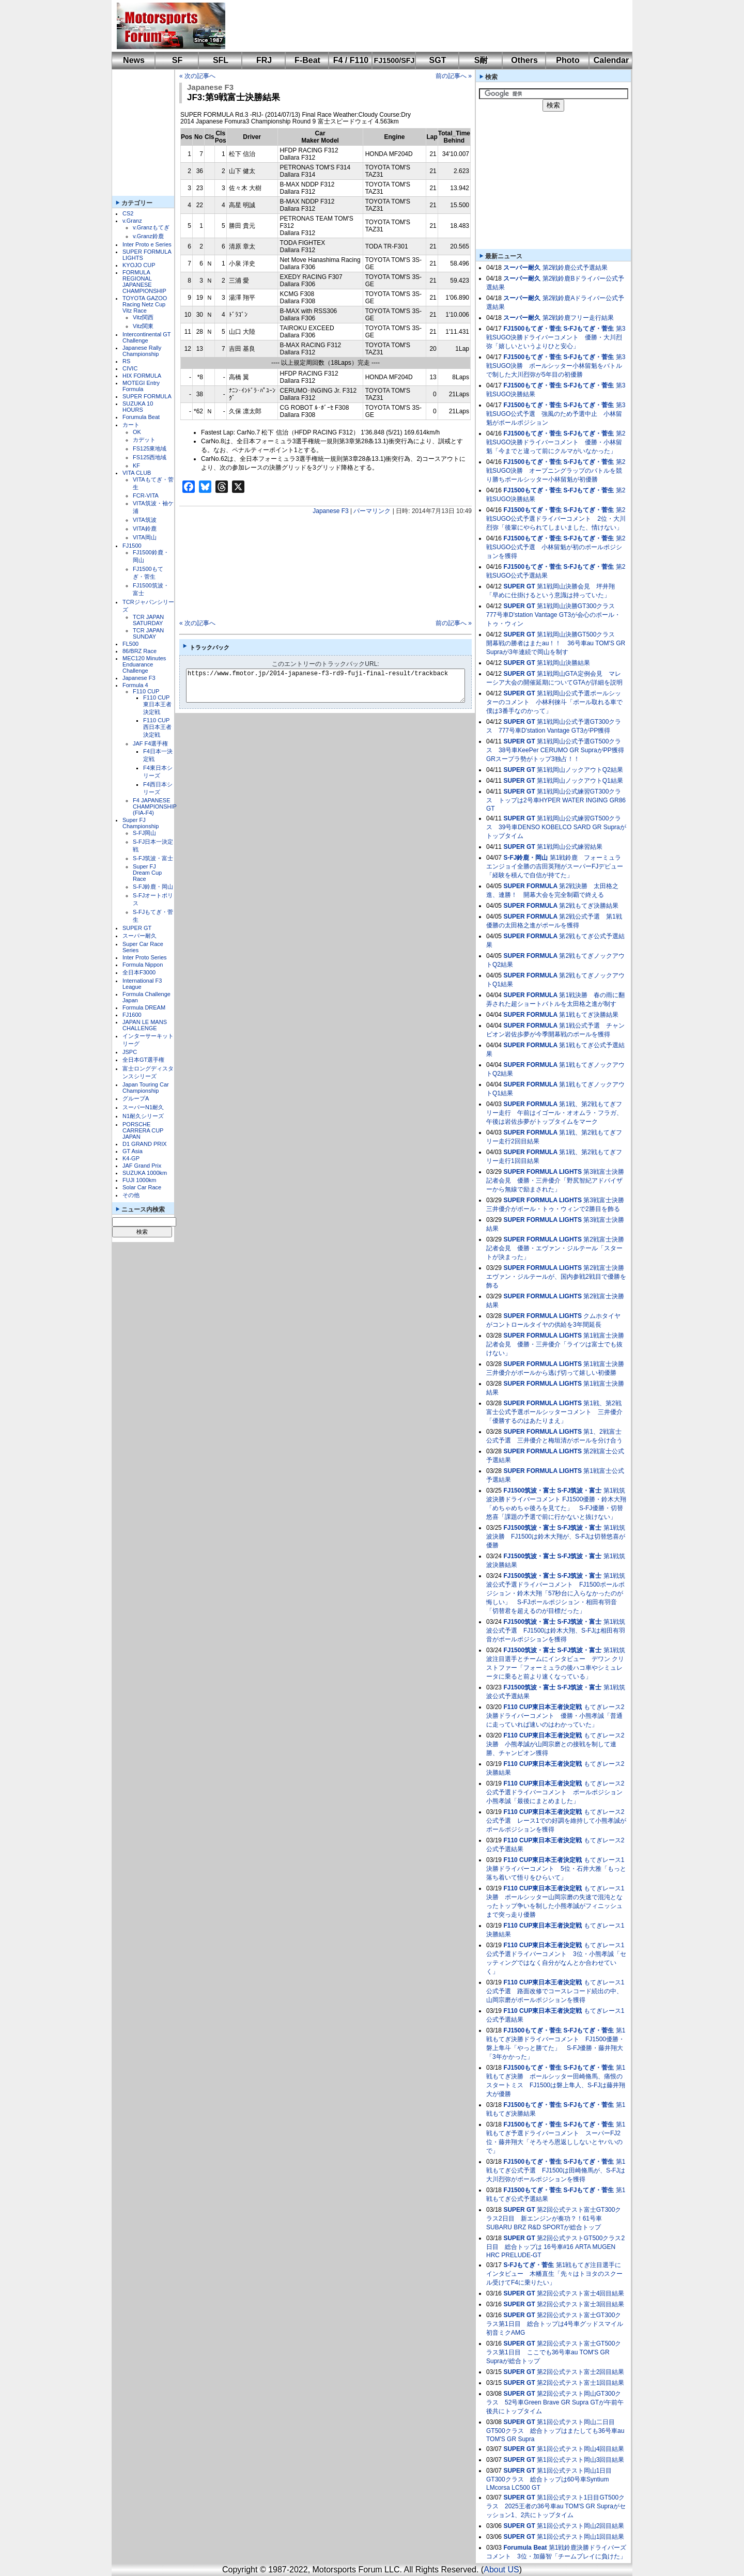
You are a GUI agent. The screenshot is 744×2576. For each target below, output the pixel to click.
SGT (437, 60)
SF (177, 60)
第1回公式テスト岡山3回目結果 (580, 2459)
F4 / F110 (350, 60)
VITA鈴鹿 (145, 528)
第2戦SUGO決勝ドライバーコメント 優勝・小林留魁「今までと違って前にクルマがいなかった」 (555, 442)
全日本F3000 (139, 972)
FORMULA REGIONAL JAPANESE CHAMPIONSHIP (144, 281)
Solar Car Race (141, 1187)
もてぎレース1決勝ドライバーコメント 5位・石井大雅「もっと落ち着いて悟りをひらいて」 (556, 1868)
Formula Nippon (142, 964)
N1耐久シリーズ (143, 1116)
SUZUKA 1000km (144, 1173)
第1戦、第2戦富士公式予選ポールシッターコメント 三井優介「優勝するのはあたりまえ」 (554, 1412)
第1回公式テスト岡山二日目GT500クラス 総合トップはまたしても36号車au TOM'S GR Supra (555, 2430)
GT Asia (132, 1151)
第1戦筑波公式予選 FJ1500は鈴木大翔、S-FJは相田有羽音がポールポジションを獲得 (555, 1630)
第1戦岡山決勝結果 (563, 662)
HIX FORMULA (141, 376)
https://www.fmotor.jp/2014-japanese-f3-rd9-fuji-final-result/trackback (334, 686)
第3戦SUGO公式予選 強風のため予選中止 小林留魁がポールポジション (555, 413)
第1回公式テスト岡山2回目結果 (580, 2526)
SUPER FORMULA (147, 396)
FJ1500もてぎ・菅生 (532, 328)
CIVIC (129, 368)
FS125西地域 (149, 457)
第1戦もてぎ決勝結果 (588, 1014)
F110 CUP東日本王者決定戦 (157, 704)
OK (137, 432)
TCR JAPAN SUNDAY (148, 633)
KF (136, 465)
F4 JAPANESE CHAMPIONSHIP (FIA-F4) (155, 806)
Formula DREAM (143, 1007)
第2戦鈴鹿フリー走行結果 (578, 317)
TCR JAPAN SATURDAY (148, 620)
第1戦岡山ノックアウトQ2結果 (580, 769)
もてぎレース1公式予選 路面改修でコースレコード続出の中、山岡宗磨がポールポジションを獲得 (555, 1991)
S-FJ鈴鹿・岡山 (153, 886)
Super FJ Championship (140, 823)
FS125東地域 (149, 448)
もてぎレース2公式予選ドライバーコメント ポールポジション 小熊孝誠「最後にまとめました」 (557, 1792)
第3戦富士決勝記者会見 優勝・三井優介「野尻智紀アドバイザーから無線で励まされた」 (555, 1180)
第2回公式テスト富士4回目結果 (580, 2293)
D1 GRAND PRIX (144, 1144)
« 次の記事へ (197, 76)
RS (126, 361)
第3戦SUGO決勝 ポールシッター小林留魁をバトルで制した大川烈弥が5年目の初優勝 (555, 365)
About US (501, 2569)
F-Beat (307, 60)
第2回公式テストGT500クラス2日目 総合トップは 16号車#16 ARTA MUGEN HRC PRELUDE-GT (555, 2246)
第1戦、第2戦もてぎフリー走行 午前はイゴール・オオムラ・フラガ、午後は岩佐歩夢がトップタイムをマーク (554, 1112)
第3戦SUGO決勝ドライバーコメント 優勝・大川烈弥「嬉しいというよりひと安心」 (555, 337)
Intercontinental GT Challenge (146, 337)
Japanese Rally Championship (141, 351)
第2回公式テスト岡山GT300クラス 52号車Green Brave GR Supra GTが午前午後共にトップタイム (555, 2402)
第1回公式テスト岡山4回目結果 (580, 2449)
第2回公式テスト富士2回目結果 (580, 2372)
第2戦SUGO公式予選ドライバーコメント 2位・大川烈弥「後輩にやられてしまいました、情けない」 (556, 518)
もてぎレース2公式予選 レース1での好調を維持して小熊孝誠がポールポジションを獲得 (556, 1820)
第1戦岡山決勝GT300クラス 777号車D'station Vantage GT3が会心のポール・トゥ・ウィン (553, 614)
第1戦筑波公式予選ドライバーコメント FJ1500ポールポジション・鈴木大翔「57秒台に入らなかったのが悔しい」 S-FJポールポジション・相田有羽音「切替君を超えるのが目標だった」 (555, 1593)
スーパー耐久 (139, 936)
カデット (144, 440)
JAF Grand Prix (141, 1165)
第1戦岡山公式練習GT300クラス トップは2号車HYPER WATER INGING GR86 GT (556, 800)
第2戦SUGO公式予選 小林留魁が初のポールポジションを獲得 (555, 547)
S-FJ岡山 (144, 833)
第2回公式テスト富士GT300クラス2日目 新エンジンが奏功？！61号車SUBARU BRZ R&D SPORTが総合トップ (553, 2218)
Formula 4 (135, 685)
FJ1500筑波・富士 (529, 1490)
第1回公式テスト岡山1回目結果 (580, 2536)
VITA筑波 (145, 520)
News (134, 60)
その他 (131, 1195)
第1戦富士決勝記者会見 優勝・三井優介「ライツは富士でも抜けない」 (555, 1344)
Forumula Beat (141, 417)
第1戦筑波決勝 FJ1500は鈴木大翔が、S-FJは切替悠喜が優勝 (555, 1536)
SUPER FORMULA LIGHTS (542, 1171)
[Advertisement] (422, 26)
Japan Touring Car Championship (145, 1087)
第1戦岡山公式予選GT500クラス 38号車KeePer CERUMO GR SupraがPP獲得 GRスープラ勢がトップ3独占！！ (558, 750)
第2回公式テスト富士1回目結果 (580, 2382)
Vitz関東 (143, 326)
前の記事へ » (454, 76)
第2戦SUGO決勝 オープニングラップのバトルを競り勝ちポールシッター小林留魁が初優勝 (555, 470)
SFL (220, 60)
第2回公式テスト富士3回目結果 (580, 2304)
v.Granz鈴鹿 (148, 236)
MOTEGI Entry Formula (141, 386)
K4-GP (131, 1158)
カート (131, 425)
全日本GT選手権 (143, 1060)
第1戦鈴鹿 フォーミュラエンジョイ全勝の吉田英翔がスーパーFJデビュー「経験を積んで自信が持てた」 (554, 866)
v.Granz (132, 221)
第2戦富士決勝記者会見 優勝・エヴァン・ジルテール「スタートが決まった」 (555, 1248)
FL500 (130, 644)
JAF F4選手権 (150, 743)
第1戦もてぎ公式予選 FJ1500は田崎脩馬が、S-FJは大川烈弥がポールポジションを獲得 (555, 2170)
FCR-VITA (146, 495)
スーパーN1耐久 (143, 1107)
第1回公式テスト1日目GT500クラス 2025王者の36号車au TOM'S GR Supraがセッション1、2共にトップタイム (556, 2506)
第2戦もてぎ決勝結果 (588, 905)
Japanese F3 (139, 678)
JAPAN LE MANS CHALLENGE (144, 1025)
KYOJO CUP (139, 265)
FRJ (264, 60)
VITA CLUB (136, 473)
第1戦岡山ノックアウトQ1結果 (580, 780)
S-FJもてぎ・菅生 (588, 328)
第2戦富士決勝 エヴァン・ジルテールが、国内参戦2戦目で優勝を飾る (558, 1276)
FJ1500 (132, 545)
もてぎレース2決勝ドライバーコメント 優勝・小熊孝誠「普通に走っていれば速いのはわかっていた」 (555, 1715)
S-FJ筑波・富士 (153, 858)
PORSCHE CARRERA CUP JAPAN (142, 1130)
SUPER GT (136, 928)
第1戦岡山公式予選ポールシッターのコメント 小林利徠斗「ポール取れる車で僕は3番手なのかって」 (554, 702)
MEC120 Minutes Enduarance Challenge (144, 664)
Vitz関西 (143, 317)
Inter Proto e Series (147, 244)
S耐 (481, 60)
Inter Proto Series (144, 957)
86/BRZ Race (139, 651)
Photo (567, 60)
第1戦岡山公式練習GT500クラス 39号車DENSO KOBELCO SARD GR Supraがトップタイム (556, 827)
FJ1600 (132, 1015)
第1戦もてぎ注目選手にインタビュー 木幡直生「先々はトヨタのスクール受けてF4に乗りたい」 (554, 2273)
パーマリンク (372, 511)
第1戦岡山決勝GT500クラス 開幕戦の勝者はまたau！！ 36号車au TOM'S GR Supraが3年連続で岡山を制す (555, 643)
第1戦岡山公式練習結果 (569, 846)
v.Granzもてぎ (151, 227)
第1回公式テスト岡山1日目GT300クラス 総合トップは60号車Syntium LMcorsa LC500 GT (549, 2479)
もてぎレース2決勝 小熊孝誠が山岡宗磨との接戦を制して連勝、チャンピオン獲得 (555, 1744)
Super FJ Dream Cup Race (147, 872)
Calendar (611, 60)
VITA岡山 (145, 537)
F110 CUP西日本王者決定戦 (157, 727)
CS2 (127, 213)
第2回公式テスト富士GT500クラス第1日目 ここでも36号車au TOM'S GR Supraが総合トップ (553, 2352)
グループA (135, 1098)
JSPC (129, 1052)
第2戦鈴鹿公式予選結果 (575, 267)
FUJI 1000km (139, 1180)
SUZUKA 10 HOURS (137, 406)
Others (524, 60)
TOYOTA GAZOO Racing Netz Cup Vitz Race (144, 304)
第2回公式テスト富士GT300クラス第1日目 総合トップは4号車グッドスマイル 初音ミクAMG (554, 2323)
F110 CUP (146, 691)
